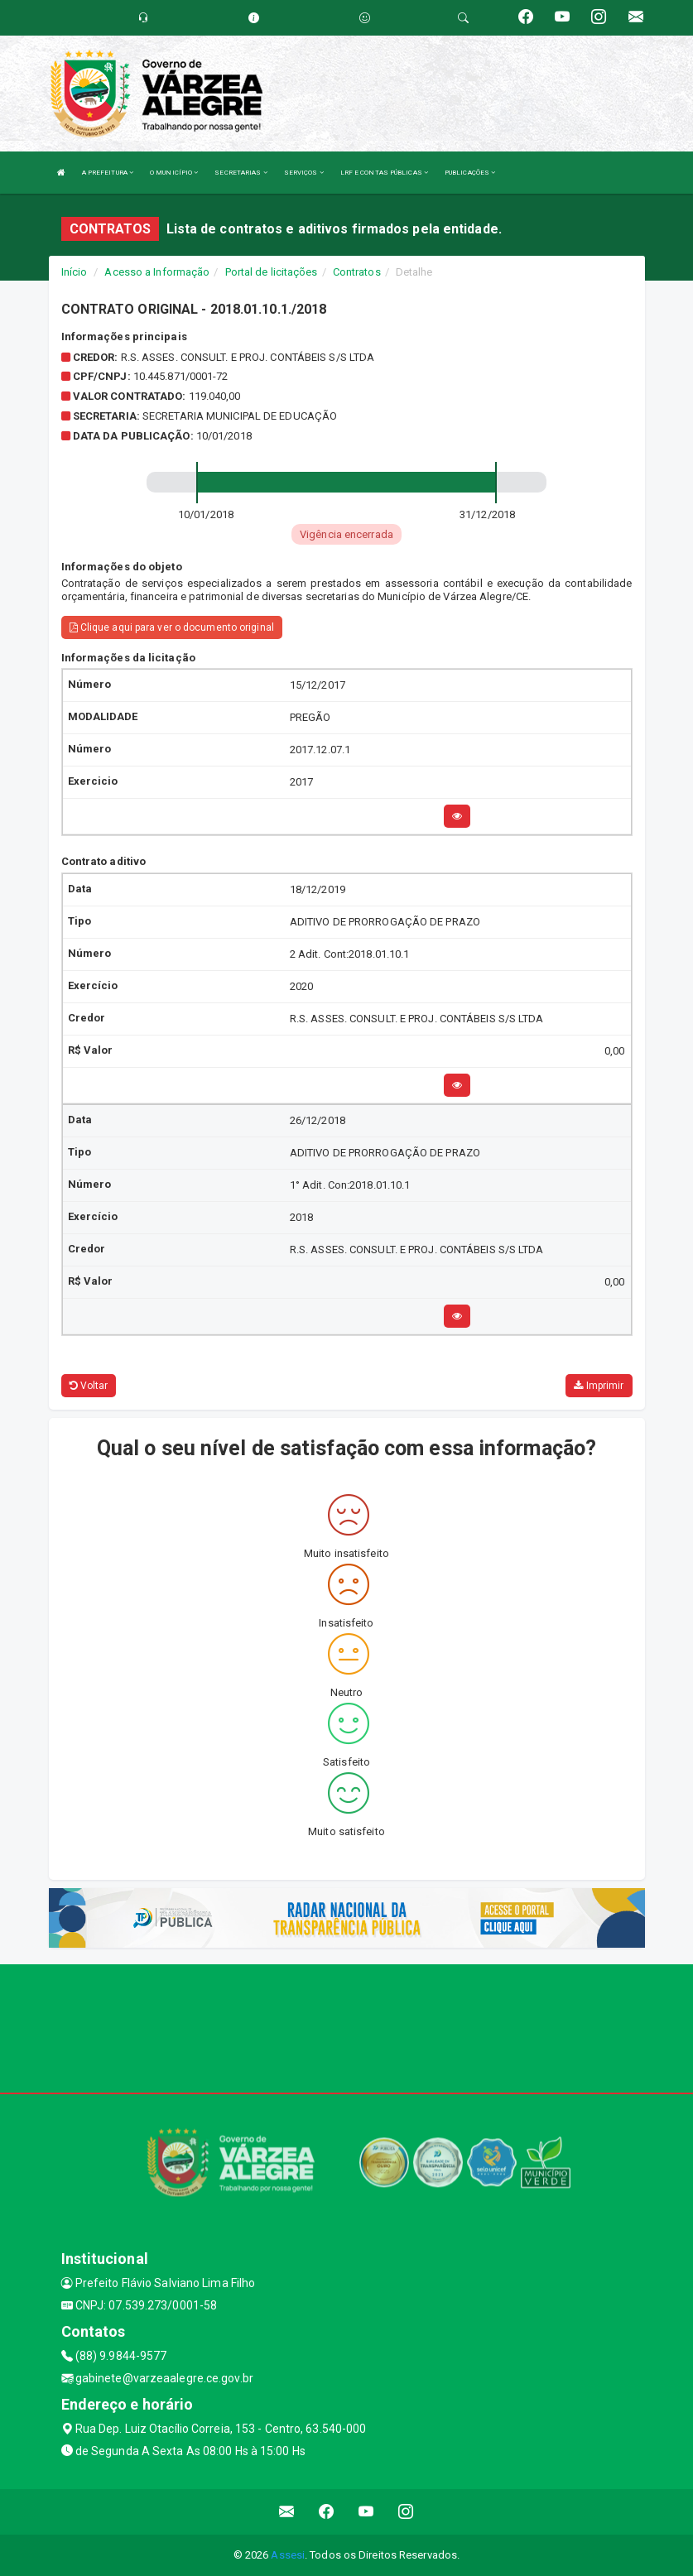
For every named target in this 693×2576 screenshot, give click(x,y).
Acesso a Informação (156, 272)
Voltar (89, 1385)
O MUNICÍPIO (174, 172)
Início (74, 272)
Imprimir (598, 1385)
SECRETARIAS (240, 172)
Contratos (357, 272)
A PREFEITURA (107, 172)
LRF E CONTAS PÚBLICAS (384, 172)
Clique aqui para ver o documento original (172, 627)
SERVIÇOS (304, 172)
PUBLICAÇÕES (470, 172)
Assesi (288, 2555)
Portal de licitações (271, 272)
